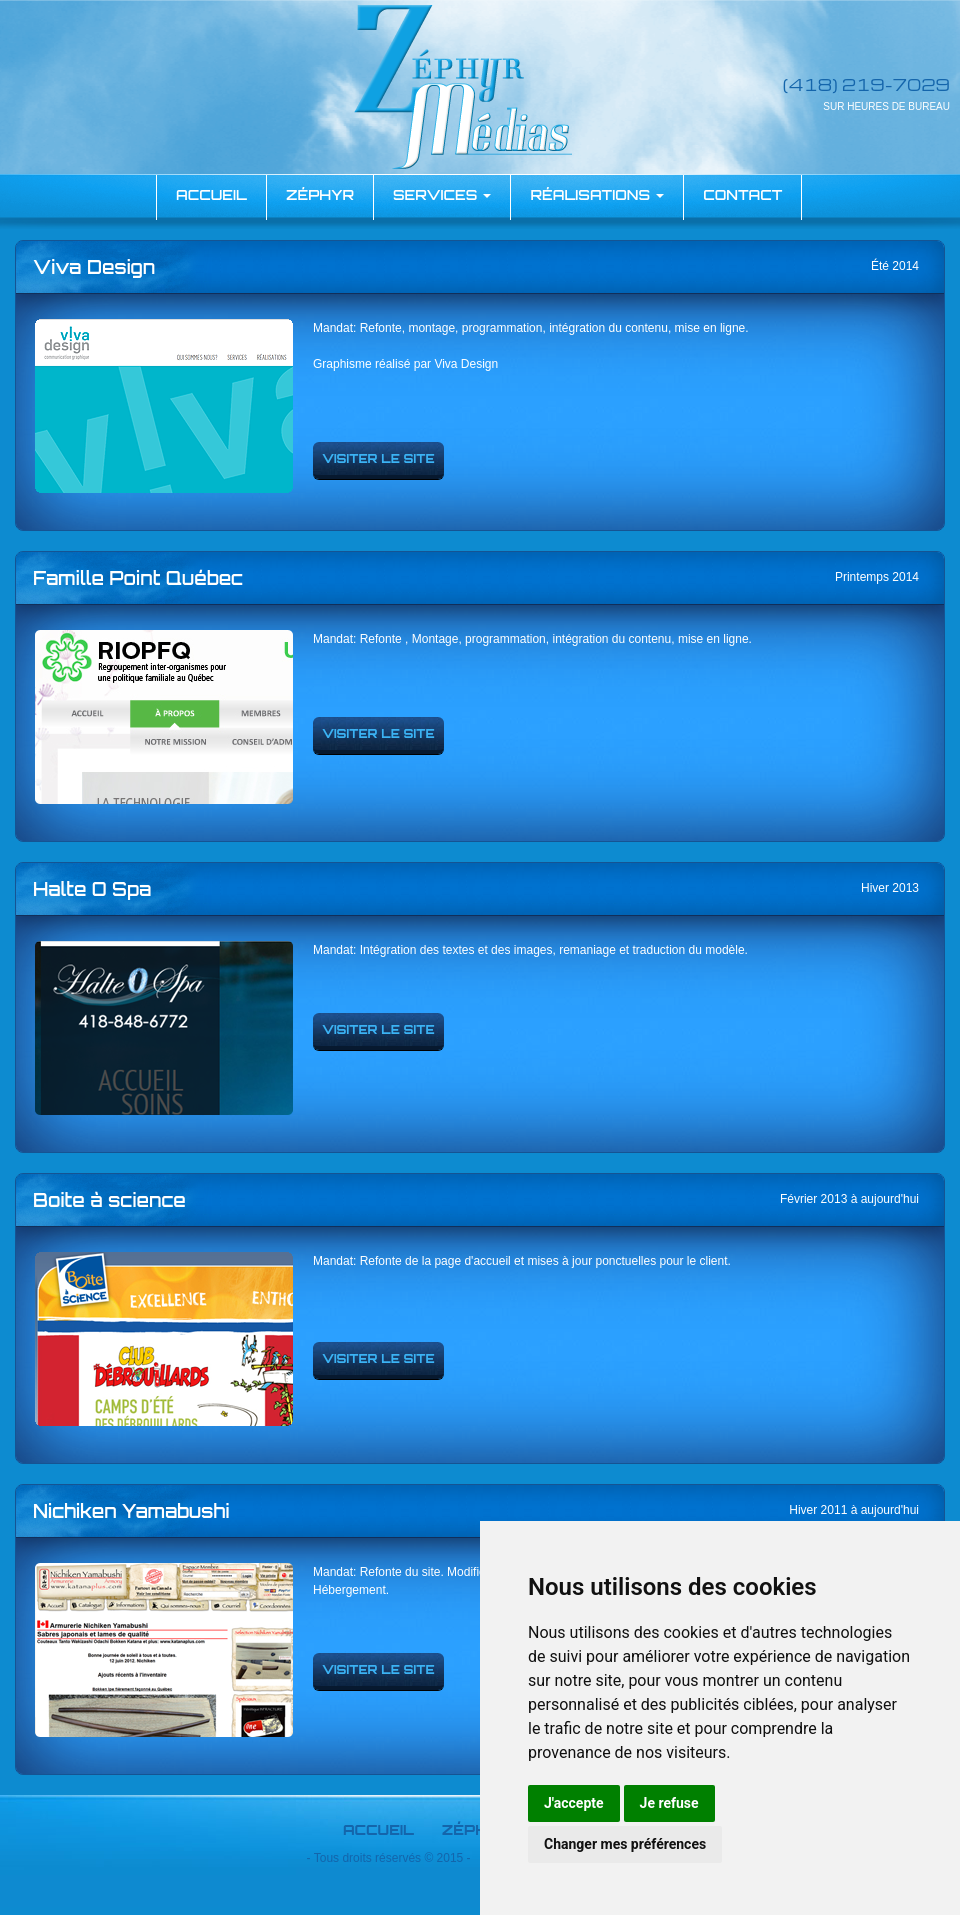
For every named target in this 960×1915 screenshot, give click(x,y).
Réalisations (597, 194)
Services (442, 194)
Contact (742, 194)
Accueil (378, 1829)
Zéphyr (320, 194)
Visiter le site (378, 458)
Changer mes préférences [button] (625, 1844)
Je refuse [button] (669, 1803)
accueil (211, 194)
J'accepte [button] (574, 1803)
